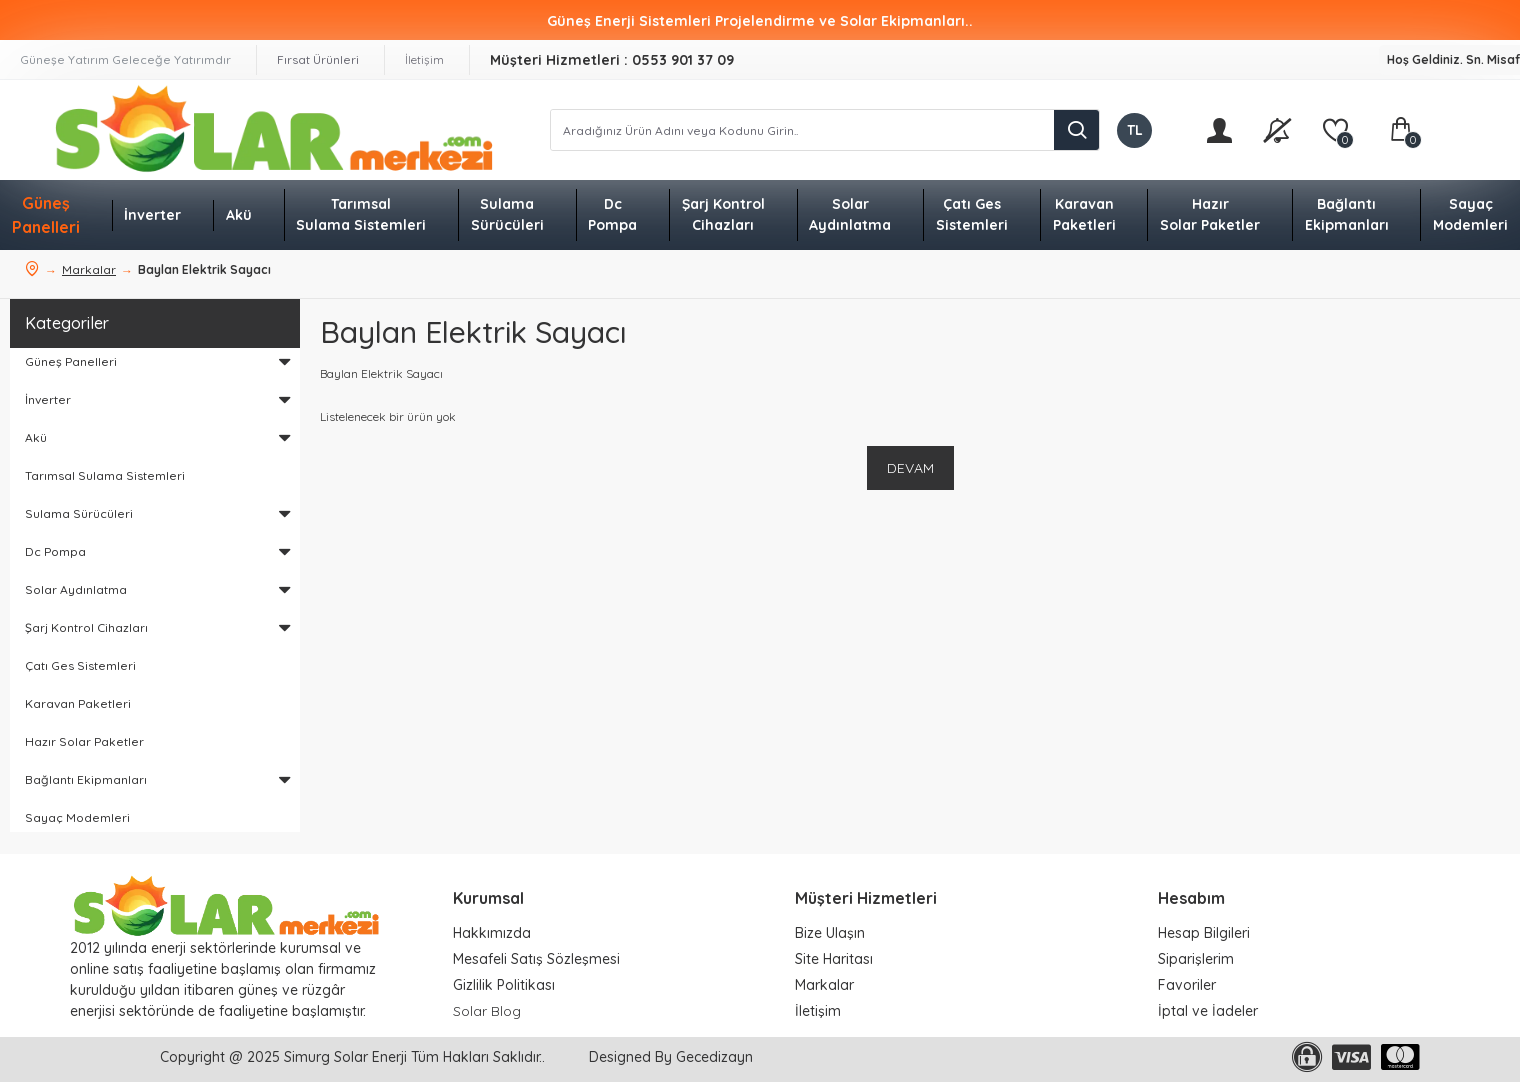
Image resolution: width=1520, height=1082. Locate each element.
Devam (910, 468)
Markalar (89, 269)
